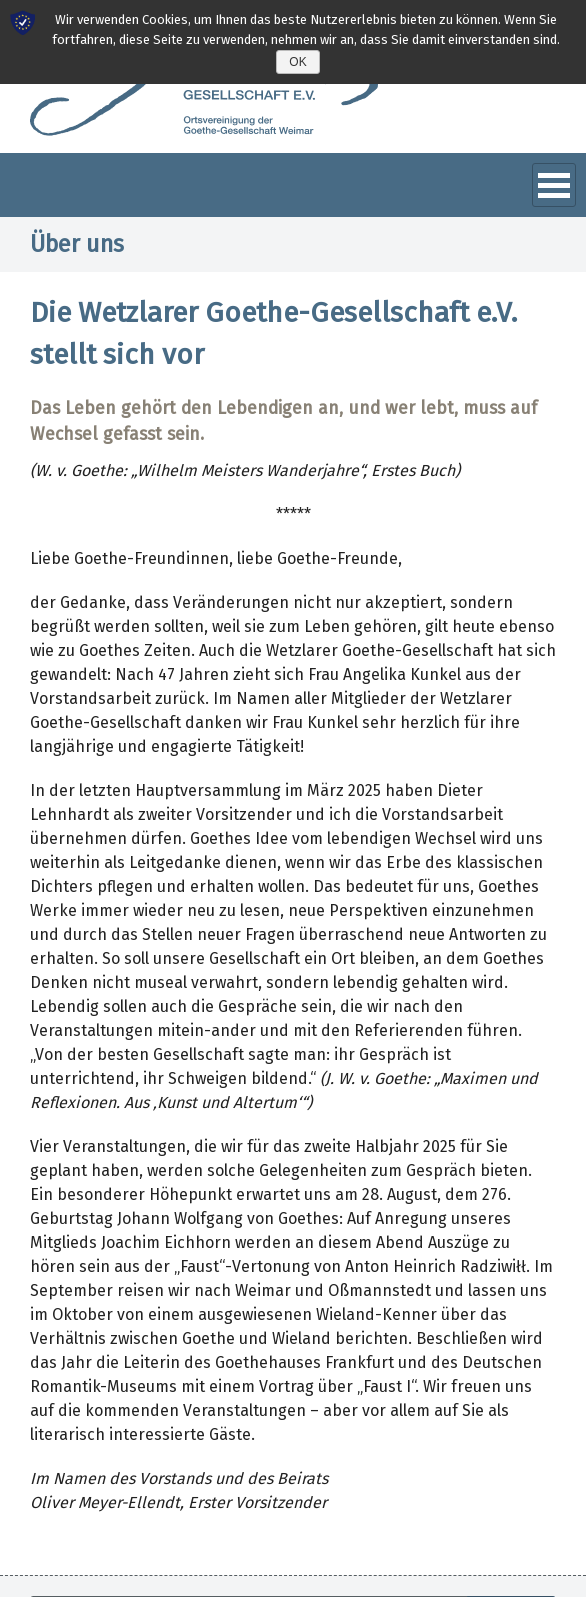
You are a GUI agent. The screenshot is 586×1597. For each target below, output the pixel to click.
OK (297, 62)
